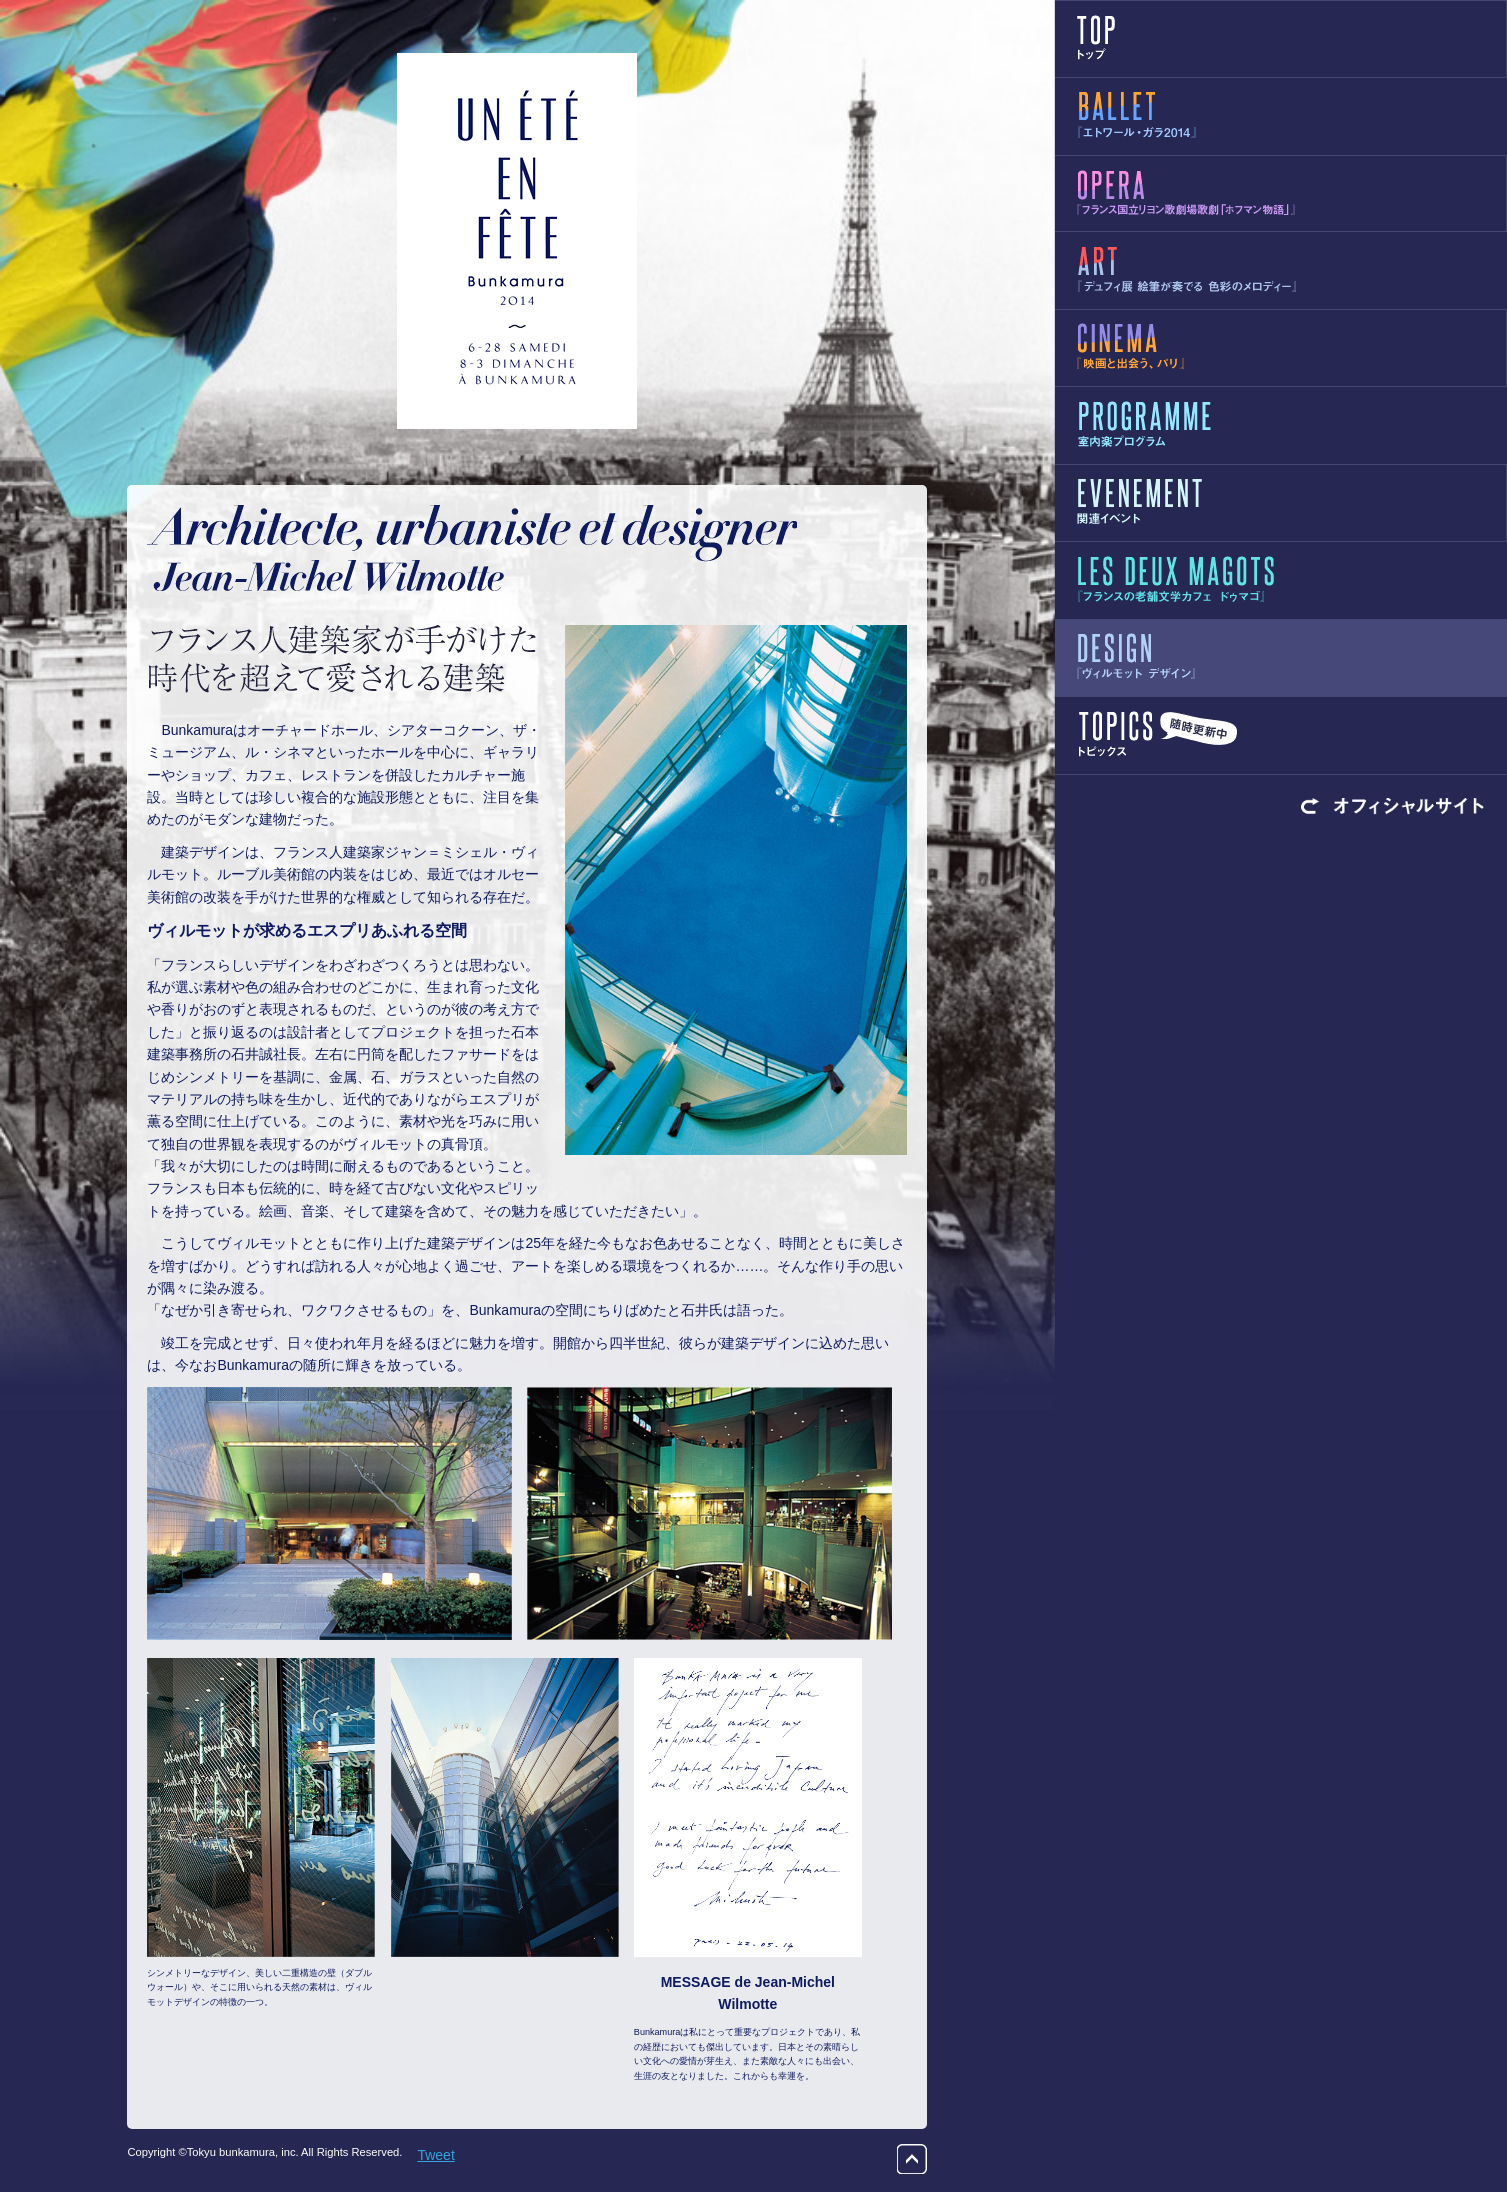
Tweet (435, 2155)
